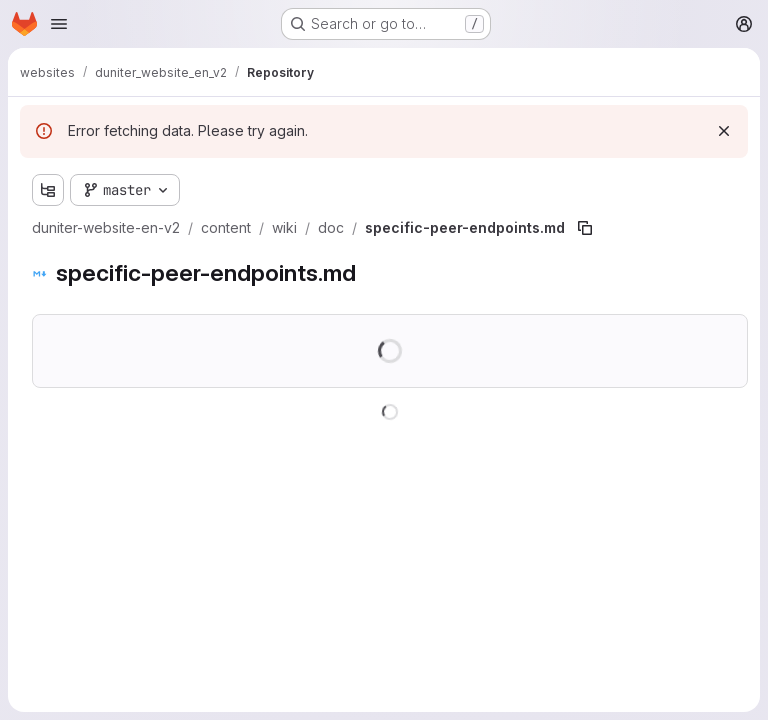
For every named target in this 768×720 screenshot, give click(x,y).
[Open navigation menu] (59, 24)
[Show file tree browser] (48, 190)
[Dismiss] (724, 131)
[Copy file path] (585, 228)
